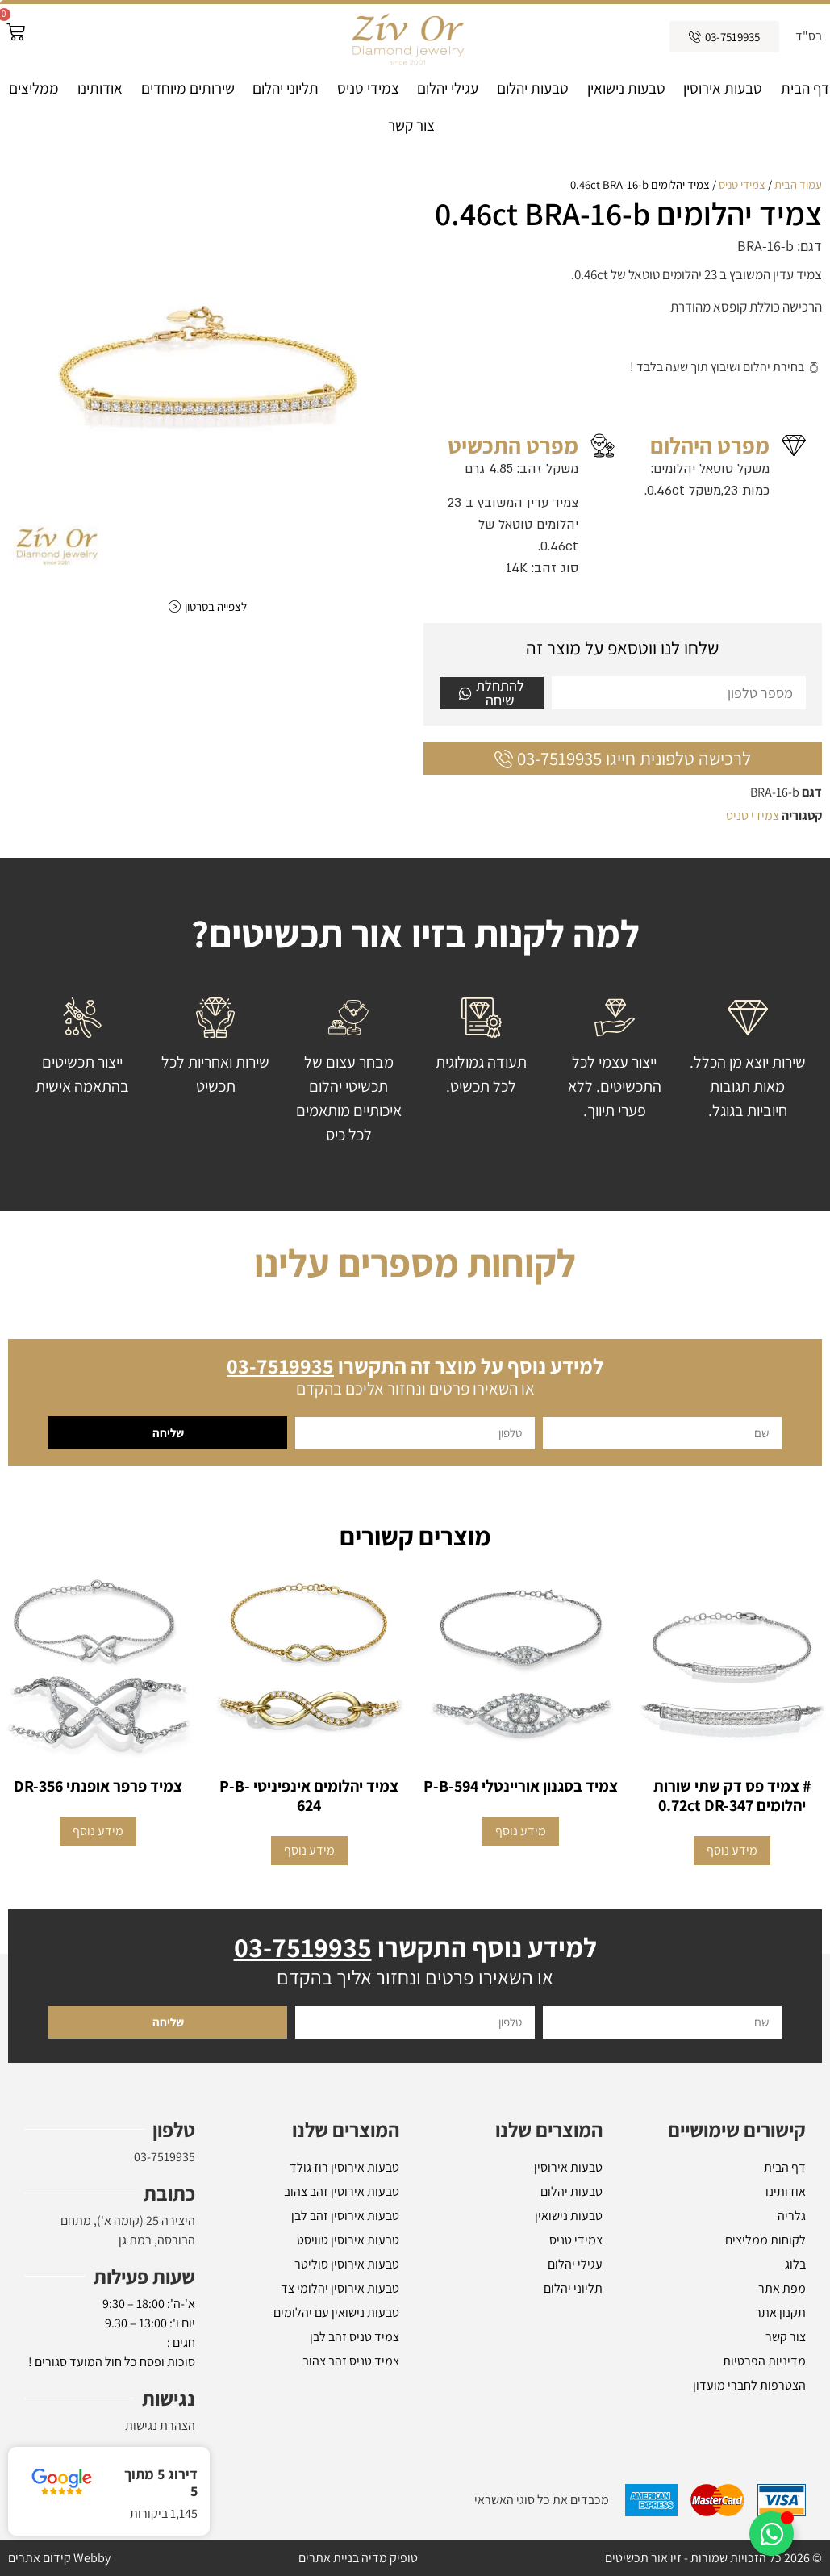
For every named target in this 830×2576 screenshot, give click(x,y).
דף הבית (805, 88)
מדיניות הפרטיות (764, 2360)
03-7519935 (164, 2156)
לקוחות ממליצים (765, 2239)
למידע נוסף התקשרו (415, 1947)
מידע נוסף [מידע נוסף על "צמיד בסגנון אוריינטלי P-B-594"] (520, 1830)
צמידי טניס (368, 88)
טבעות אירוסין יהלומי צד (340, 2288)
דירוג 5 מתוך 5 (161, 2483)
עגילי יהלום (447, 88)
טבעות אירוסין (722, 88)
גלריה (792, 2215)
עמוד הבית (798, 184)
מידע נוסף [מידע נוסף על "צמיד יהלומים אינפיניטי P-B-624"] (309, 1850)
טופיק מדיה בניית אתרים (358, 2557)
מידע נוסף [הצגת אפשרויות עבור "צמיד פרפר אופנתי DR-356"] (98, 1830)
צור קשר (411, 125)
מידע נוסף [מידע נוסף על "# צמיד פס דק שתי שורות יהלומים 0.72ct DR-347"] (732, 1850)
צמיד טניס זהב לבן (354, 2336)
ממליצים (34, 88)
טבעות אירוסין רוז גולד (344, 2167)
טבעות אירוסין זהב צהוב (341, 2191)
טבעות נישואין (626, 88)
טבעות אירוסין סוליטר (346, 2264)
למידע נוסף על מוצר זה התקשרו (415, 1365)
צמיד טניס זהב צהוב (350, 2360)
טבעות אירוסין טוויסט (348, 2239)
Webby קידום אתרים (59, 2557)
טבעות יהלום (533, 88)
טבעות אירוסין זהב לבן (345, 2215)
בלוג (795, 2264)
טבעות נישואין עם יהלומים (336, 2312)
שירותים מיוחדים (188, 88)
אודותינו (100, 88)
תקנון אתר (780, 2312)
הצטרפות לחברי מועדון (749, 2385)
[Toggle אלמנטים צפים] (771, 2533)
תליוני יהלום (285, 88)
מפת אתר (782, 2288)
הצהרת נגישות (160, 2425)
